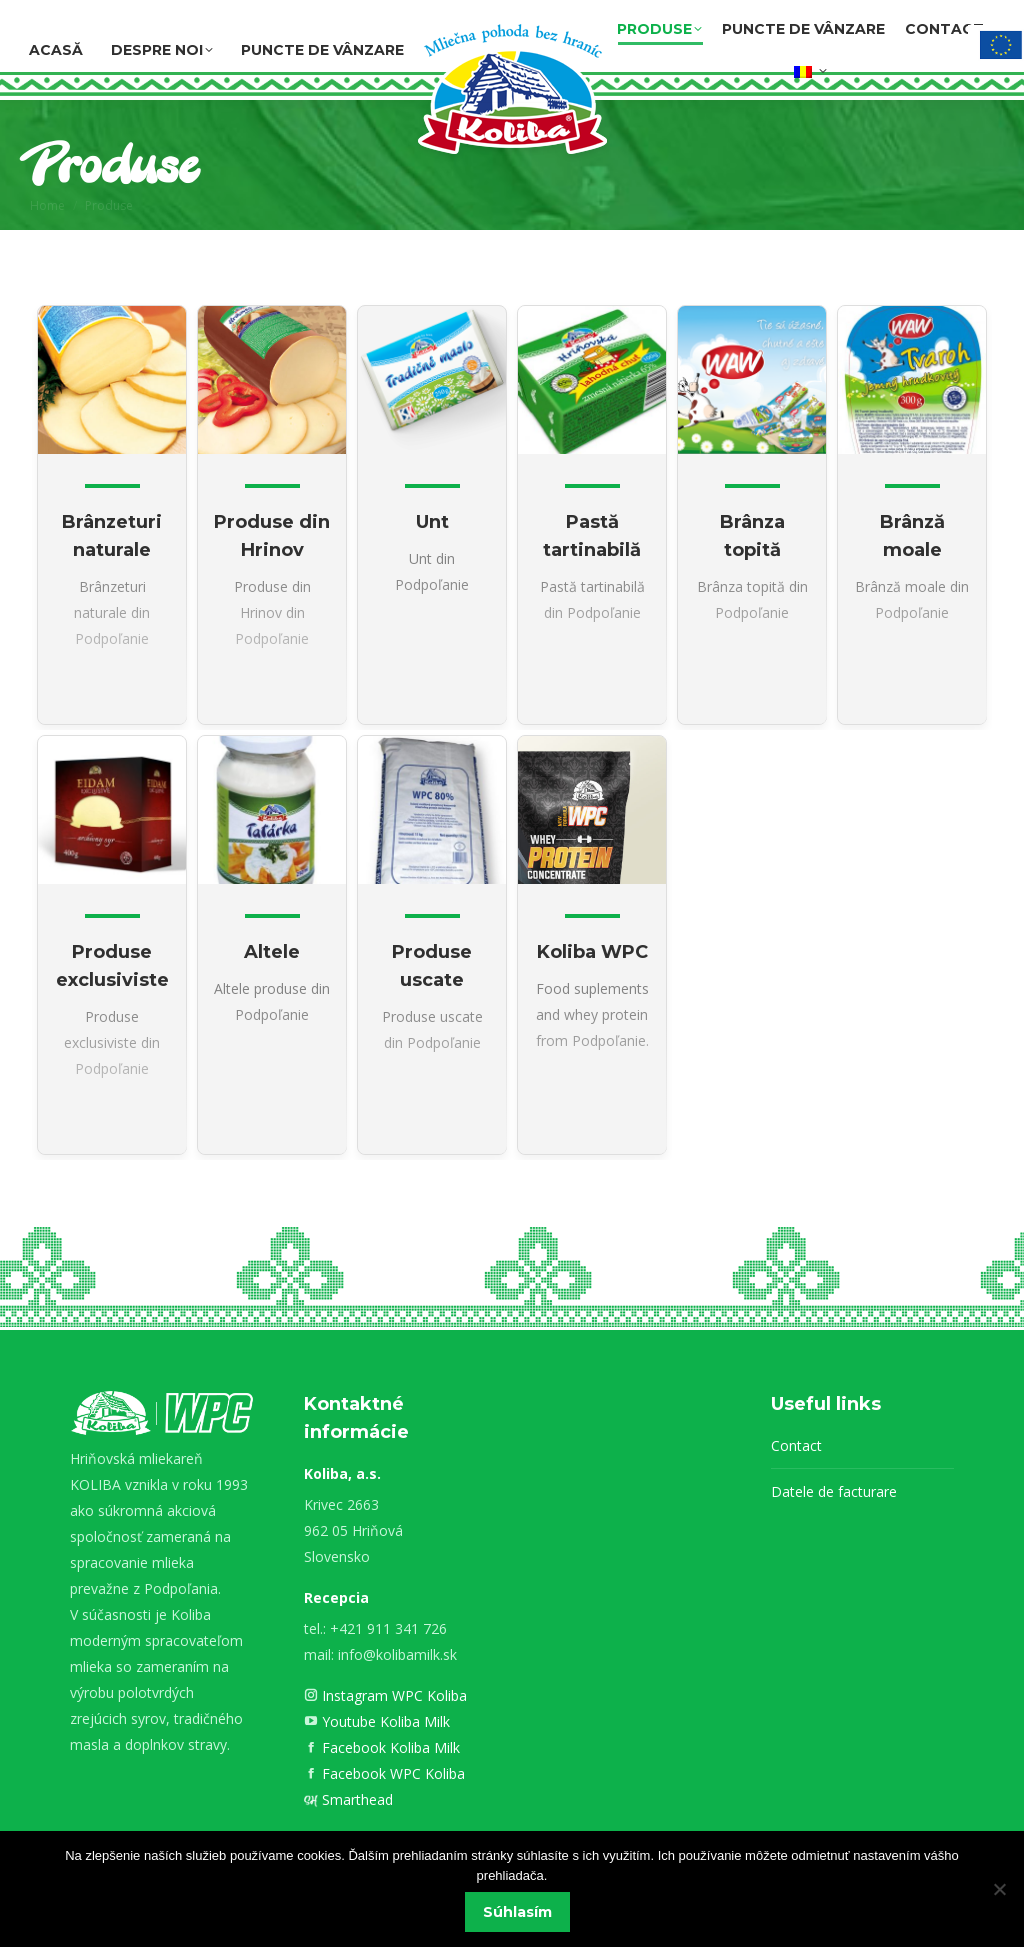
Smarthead (355, 1799)
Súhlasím (517, 1912)
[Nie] (999, 1889)
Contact (796, 1445)
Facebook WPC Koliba (391, 1773)
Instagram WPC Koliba (392, 1695)
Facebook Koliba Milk (389, 1747)
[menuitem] (811, 68)
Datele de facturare (834, 1491)
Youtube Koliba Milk (384, 1721)
